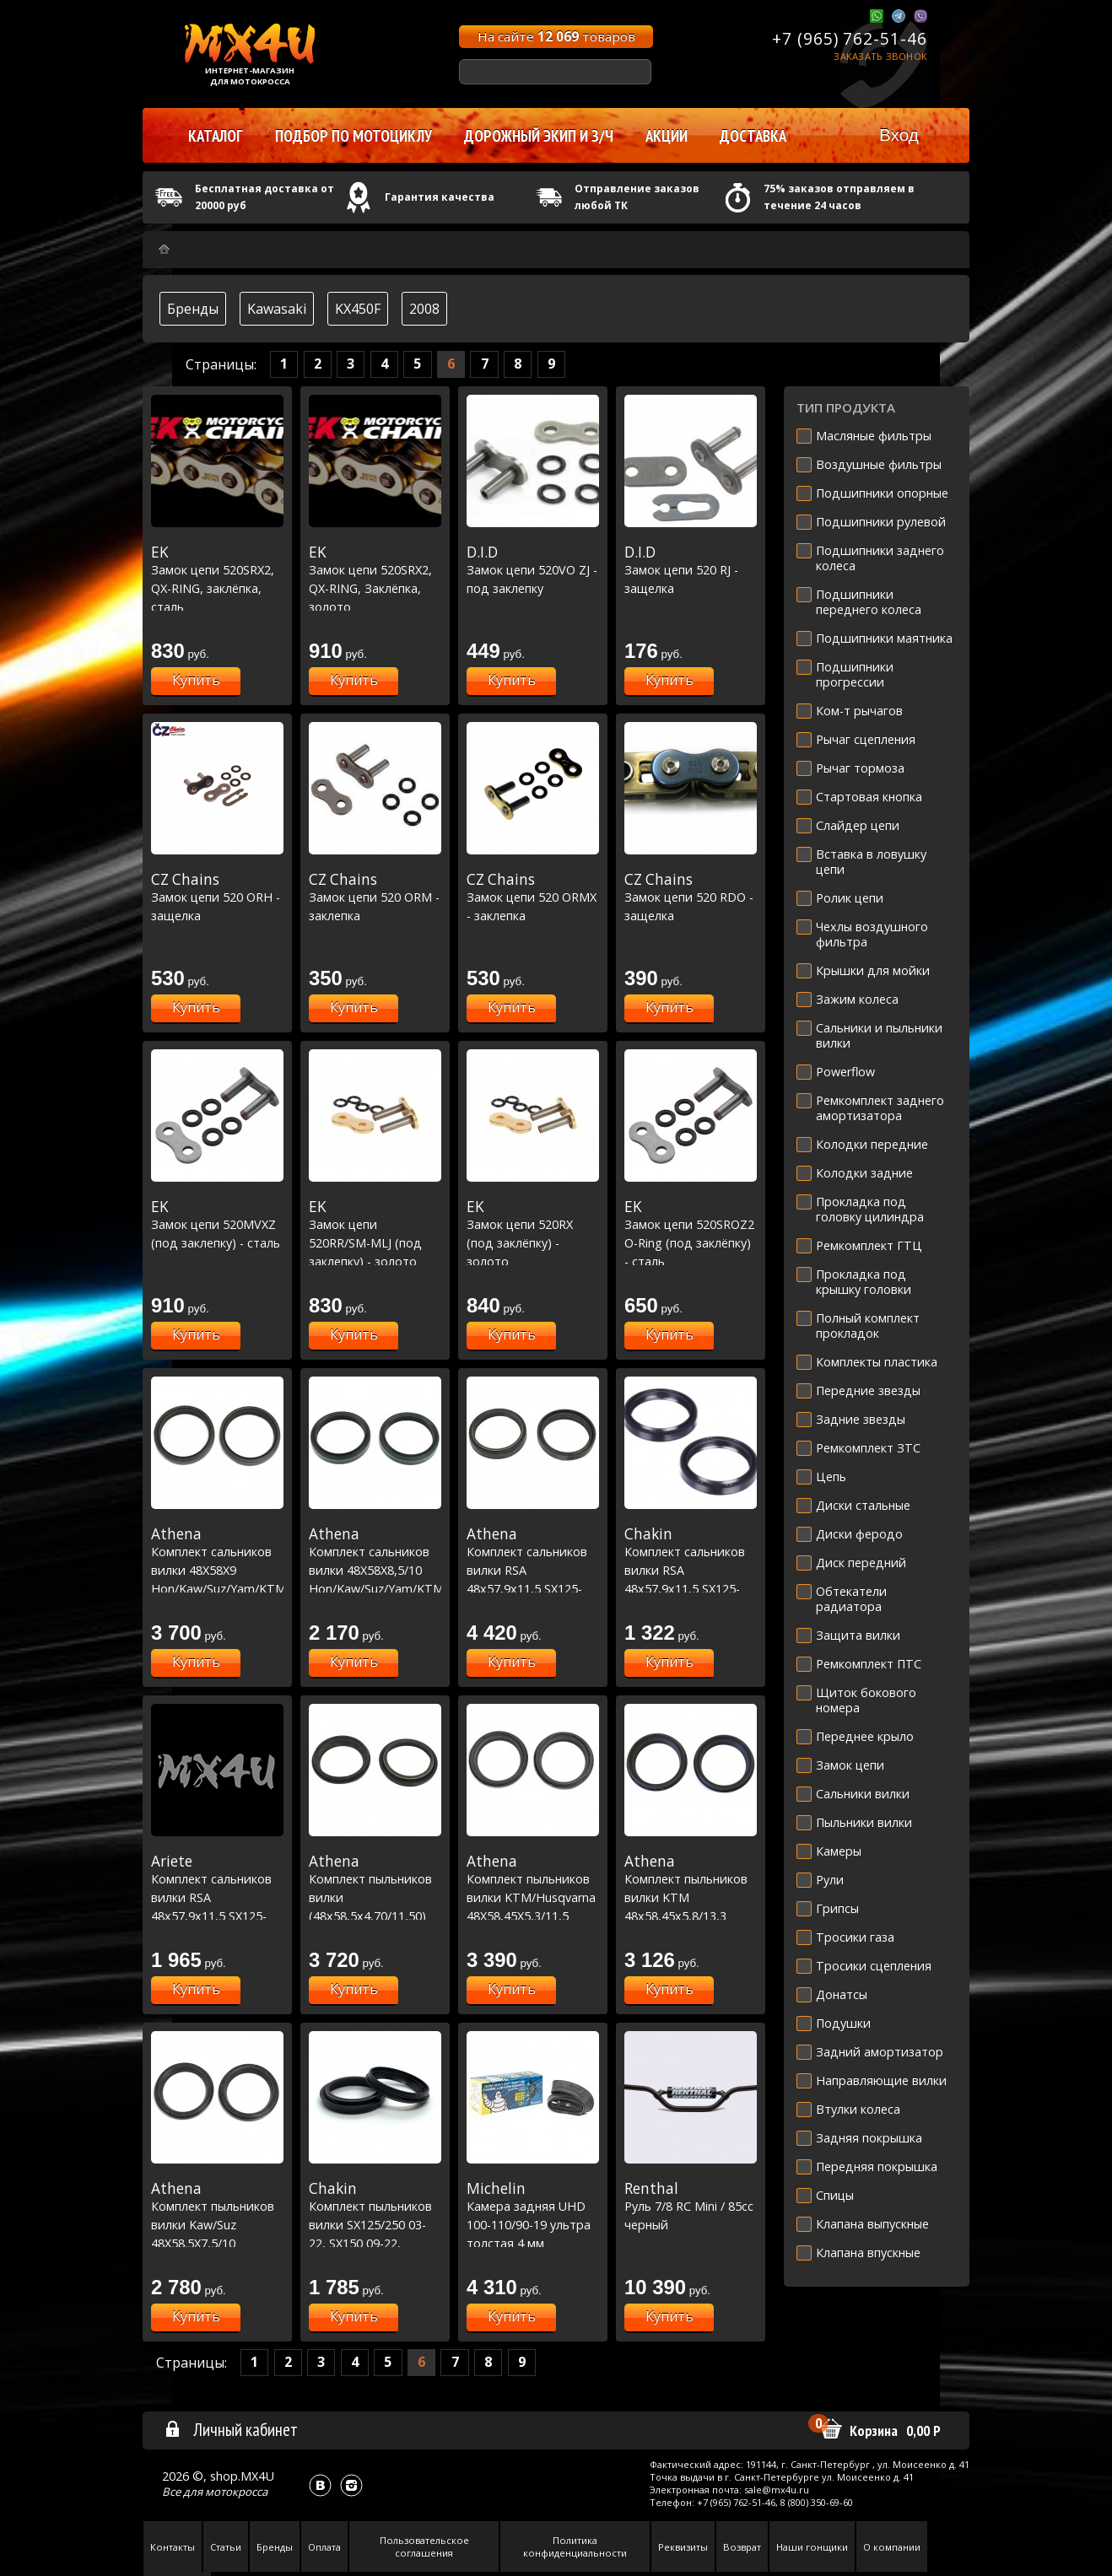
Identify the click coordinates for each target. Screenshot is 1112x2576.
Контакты (172, 2547)
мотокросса (236, 2491)
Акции (666, 136)
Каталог (215, 136)
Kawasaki (276, 308)
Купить (196, 680)
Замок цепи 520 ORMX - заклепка (533, 897)
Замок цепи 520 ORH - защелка (217, 897)
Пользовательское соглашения (424, 2546)
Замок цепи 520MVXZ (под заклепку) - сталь (217, 1224)
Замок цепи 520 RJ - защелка (690, 569)
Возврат (742, 2547)
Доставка (753, 136)
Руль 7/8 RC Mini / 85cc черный (690, 2206)
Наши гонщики (812, 2547)
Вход (899, 134)
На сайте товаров (556, 36)
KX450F (358, 308)
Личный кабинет (231, 2429)
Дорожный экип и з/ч (538, 136)
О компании (891, 2547)
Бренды (193, 308)
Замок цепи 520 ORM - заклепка (375, 897)
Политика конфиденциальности (575, 2546)
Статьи (225, 2547)
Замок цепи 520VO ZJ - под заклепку (533, 569)
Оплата (324, 2547)
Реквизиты (683, 2547)
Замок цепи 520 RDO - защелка (690, 897)
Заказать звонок (880, 56)
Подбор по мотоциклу (353, 136)
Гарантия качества (439, 197)
